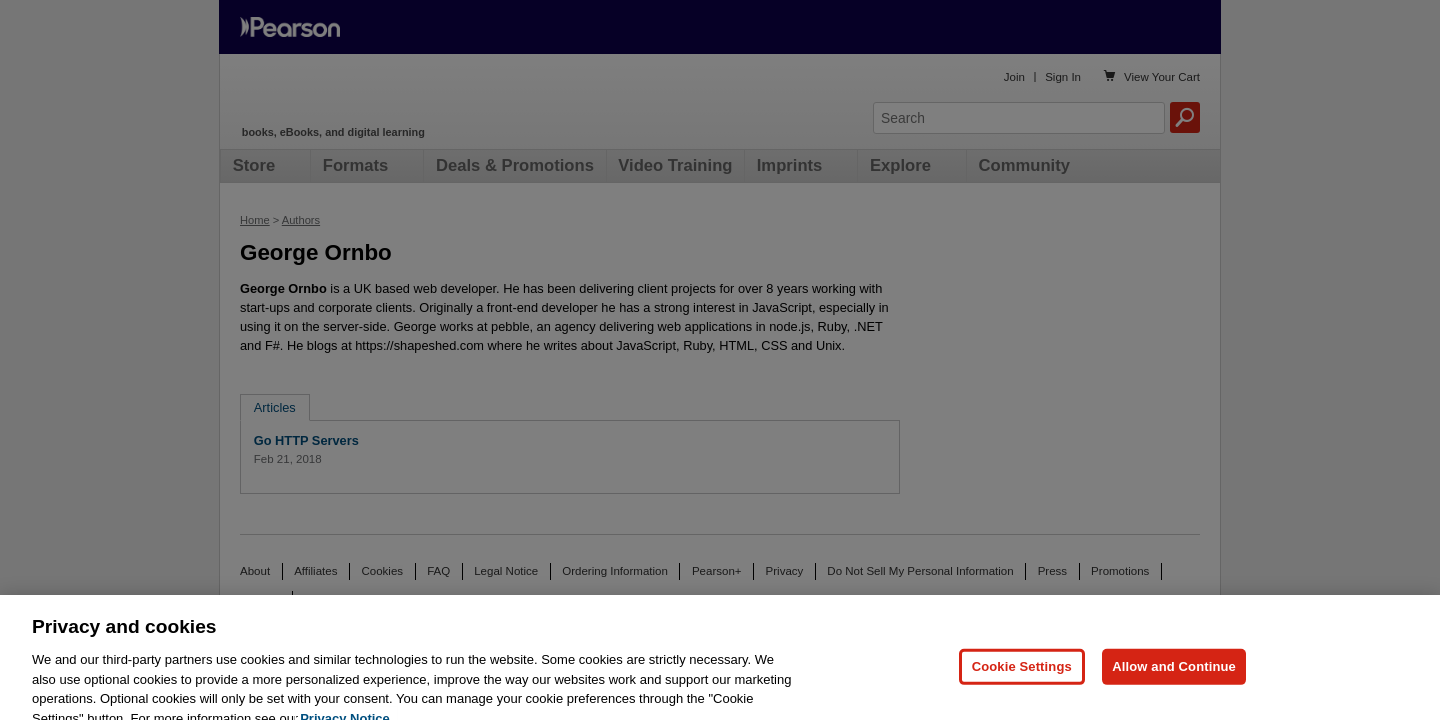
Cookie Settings (1022, 682)
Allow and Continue (1174, 682)
